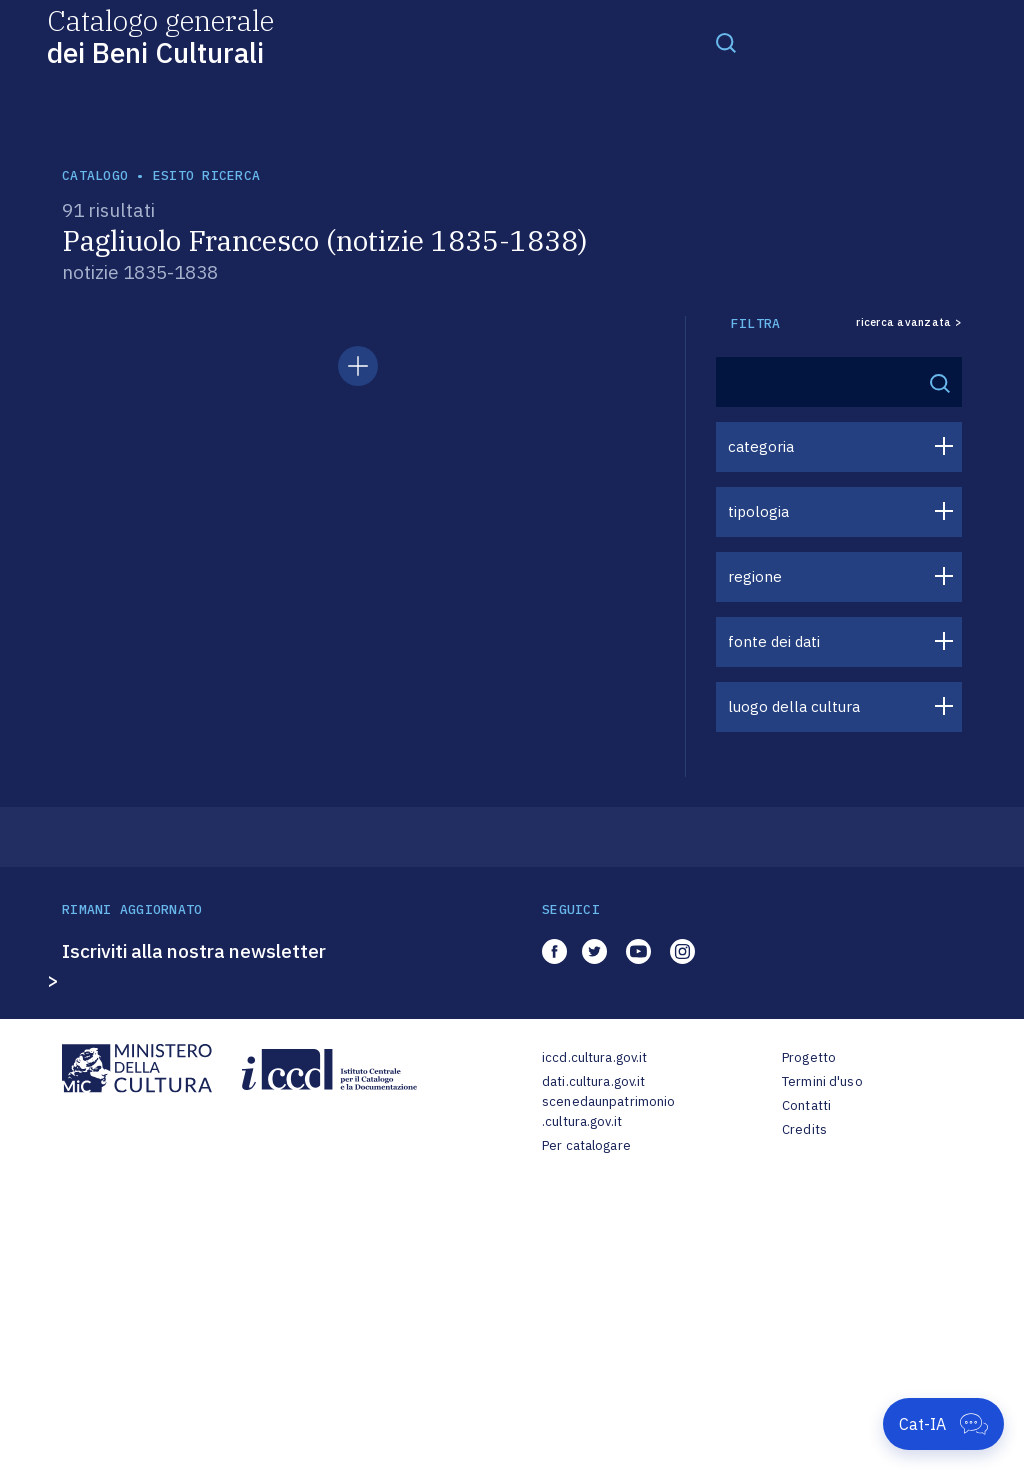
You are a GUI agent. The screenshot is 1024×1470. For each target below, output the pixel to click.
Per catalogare (586, 1145)
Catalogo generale (160, 35)
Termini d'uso (822, 1081)
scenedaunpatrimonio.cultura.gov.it (608, 1111)
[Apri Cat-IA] (943, 1424)
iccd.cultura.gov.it (594, 1057)
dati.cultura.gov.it (593, 1081)
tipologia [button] (758, 511)
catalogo (95, 175)
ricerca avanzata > (909, 322)
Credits (804, 1129)
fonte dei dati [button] (774, 641)
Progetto (809, 1057)
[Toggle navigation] (726, 42)
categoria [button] (761, 446)
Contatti (806, 1105)
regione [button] (755, 576)
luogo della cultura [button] (794, 706)
